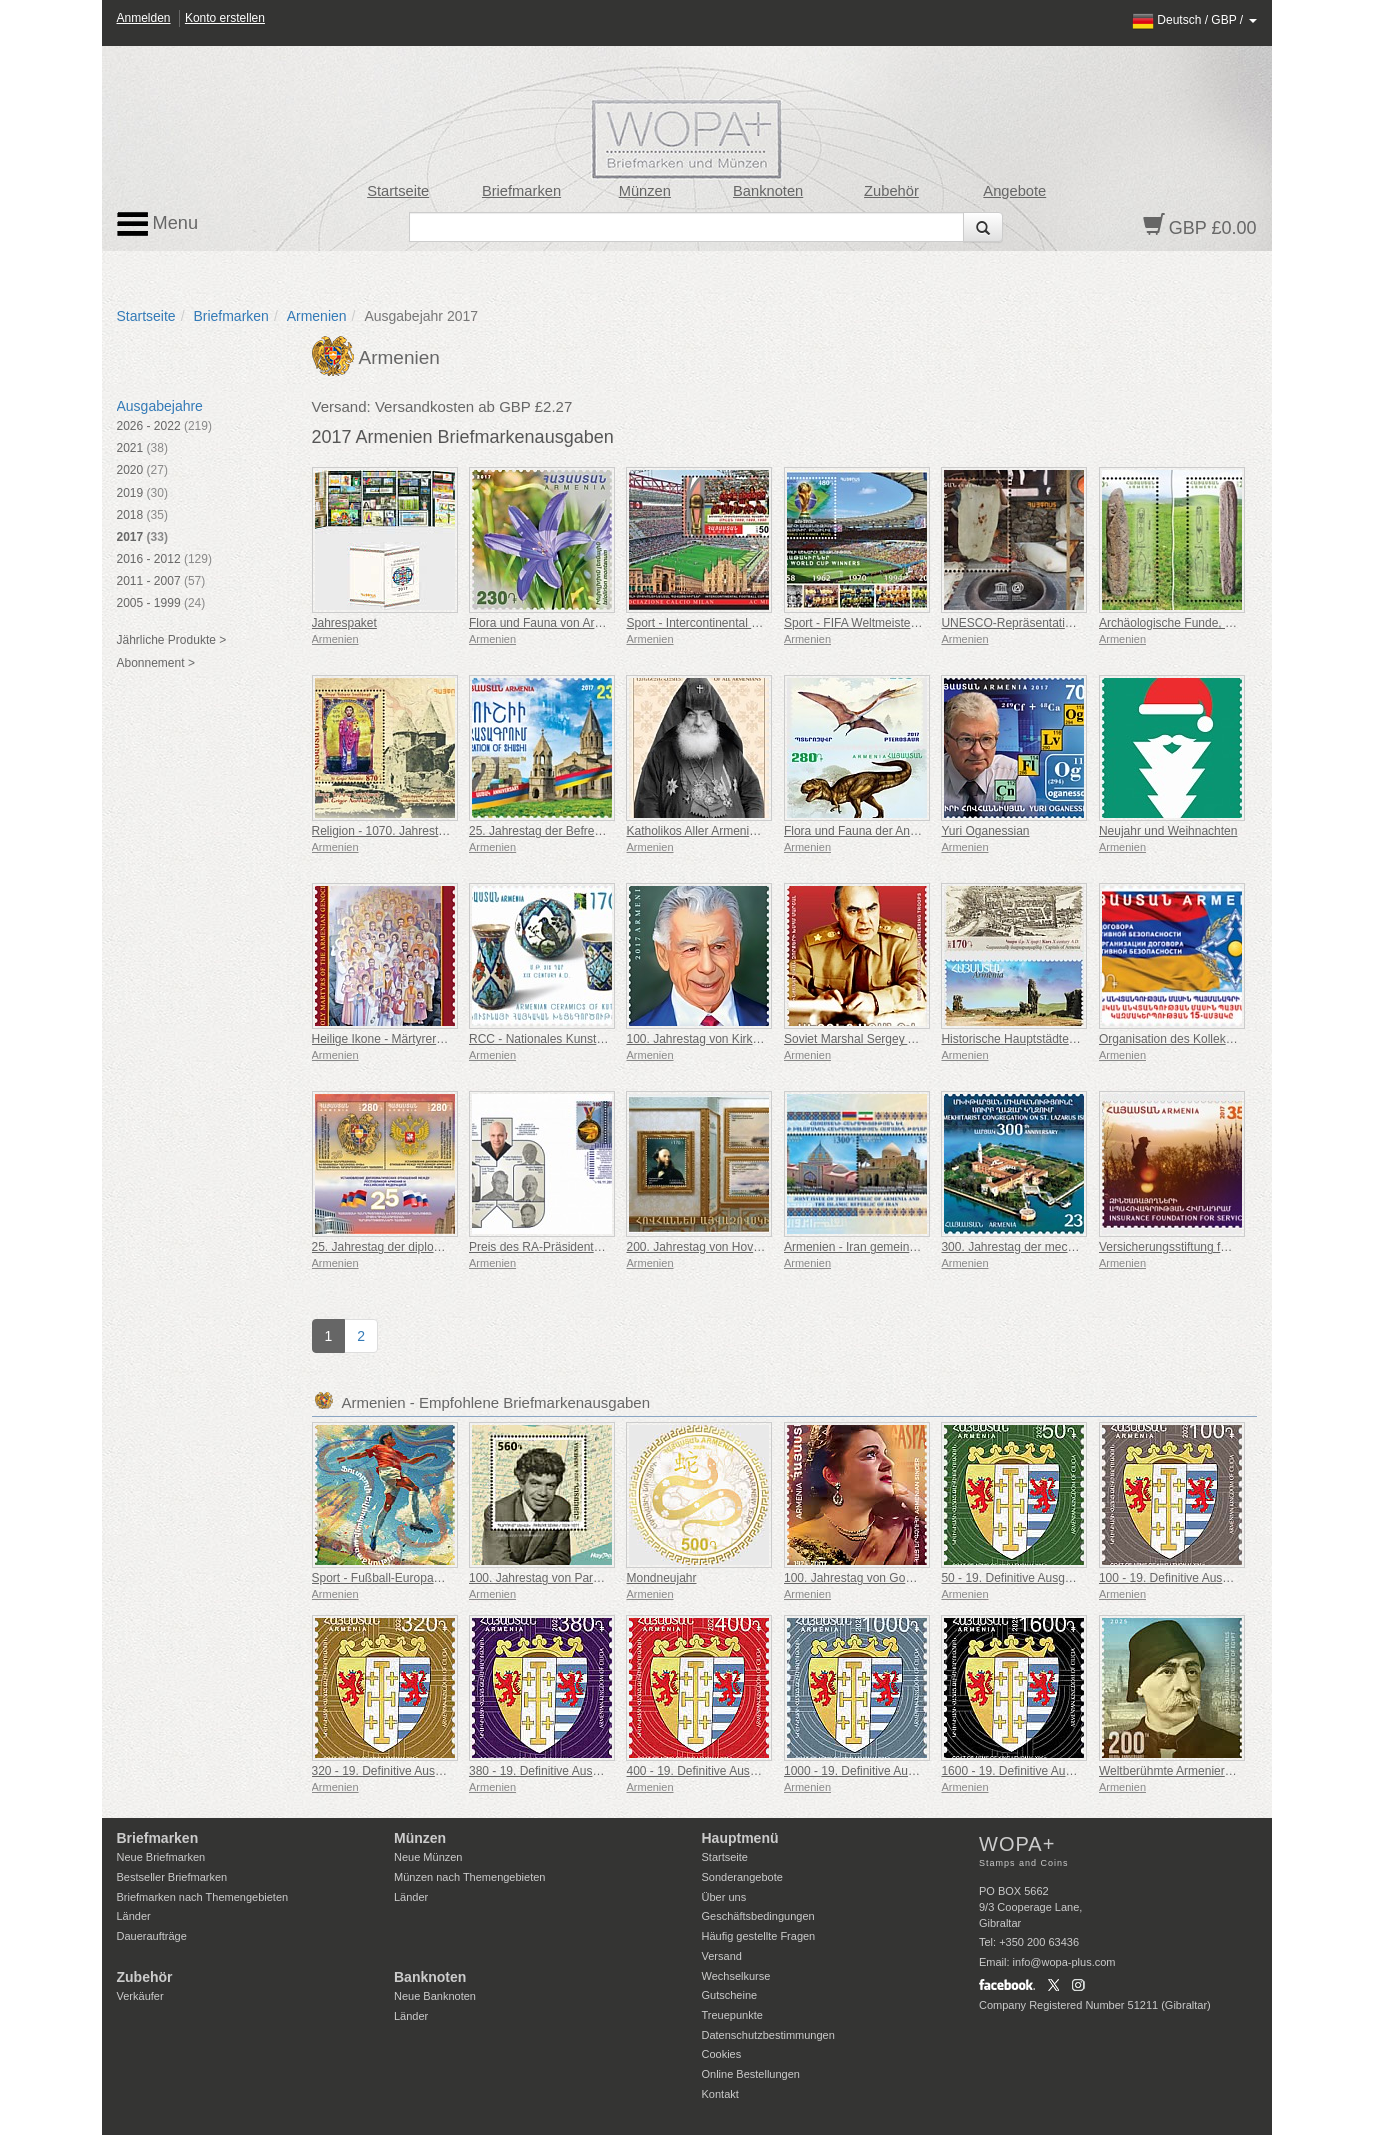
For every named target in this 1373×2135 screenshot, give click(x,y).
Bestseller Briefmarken (172, 1877)
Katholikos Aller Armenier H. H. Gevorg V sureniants (764, 831)
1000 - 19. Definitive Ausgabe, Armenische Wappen (921, 1771)
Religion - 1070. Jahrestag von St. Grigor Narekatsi (447, 831)
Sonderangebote (742, 1877)
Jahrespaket (344, 623)
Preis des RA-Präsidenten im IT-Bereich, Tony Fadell (609, 1247)
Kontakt (720, 2094)
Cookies (722, 2054)
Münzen (645, 191)
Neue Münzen (428, 1857)
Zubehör (891, 191)
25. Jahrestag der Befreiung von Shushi (574, 831)
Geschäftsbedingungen (758, 1916)
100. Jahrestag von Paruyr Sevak (557, 1578)
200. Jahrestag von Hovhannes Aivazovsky (740, 1247)
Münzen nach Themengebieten (469, 1877)
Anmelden (144, 18)
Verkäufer (140, 1996)
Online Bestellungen (751, 2074)
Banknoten (768, 191)
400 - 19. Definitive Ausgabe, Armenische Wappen (759, 1771)
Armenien (317, 316)
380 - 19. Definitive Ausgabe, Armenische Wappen (602, 1771)
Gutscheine (730, 1995)
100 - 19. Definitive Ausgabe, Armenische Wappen (1232, 1578)
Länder (134, 1916)
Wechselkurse (736, 1976)
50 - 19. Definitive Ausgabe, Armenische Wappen (1071, 1578)
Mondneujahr (661, 1578)
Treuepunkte (732, 2015)
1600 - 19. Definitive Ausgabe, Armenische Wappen (1078, 1771)
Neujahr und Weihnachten (1168, 831)
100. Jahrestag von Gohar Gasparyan (884, 1578)
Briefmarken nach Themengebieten (203, 1897)
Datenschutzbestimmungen (768, 2035)
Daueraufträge (152, 1936)
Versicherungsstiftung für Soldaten (1190, 1247)
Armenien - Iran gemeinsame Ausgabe (886, 1247)
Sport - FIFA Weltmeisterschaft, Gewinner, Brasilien (920, 623)
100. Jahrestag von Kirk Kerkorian (716, 1039)
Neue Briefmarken (161, 1857)
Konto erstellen (225, 18)
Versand (722, 1956)
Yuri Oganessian (985, 831)
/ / (1194, 20)
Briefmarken (521, 191)
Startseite (398, 191)
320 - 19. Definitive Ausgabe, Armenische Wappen (445, 1771)
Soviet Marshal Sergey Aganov (866, 1039)
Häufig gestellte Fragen (759, 1936)
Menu (158, 224)
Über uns (724, 1897)
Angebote (1014, 191)
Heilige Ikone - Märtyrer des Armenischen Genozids (449, 1039)
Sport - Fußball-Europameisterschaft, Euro (424, 1578)
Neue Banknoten (435, 1996)
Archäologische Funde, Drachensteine (1200, 623)
